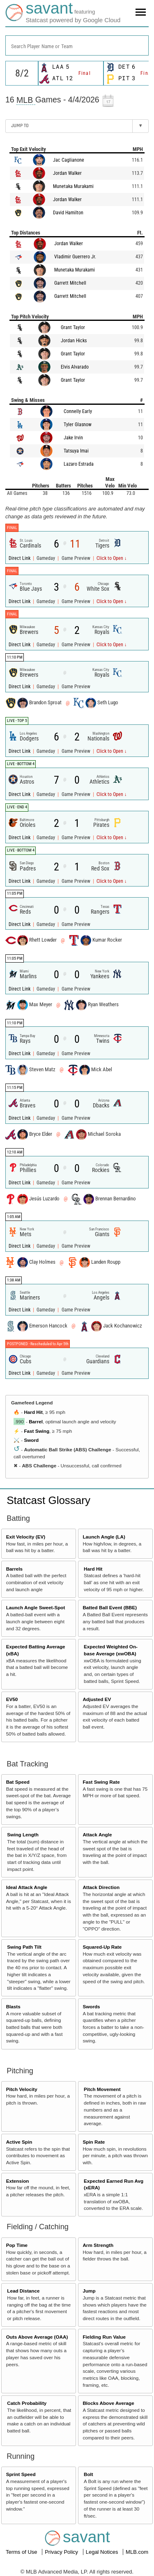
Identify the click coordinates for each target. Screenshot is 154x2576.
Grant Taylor (73, 327)
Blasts (13, 2006)
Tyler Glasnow (78, 424)
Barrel (36, 1421)
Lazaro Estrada (79, 464)
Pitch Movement (102, 2089)
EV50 (12, 1699)
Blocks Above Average (108, 2403)
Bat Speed (18, 1782)
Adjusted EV (97, 1699)
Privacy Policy (62, 2552)
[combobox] (77, 45)
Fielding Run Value (104, 2336)
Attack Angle (97, 1834)
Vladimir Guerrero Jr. (75, 257)
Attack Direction (101, 1887)
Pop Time (17, 2245)
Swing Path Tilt (24, 1946)
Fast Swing (36, 1431)
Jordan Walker (67, 173)
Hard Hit (33, 1412)
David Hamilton (68, 213)
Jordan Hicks (74, 340)
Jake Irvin (73, 438)
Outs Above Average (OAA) (37, 2336)
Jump (89, 2290)
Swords (91, 2006)
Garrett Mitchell (70, 283)
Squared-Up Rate (102, 1946)
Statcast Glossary (48, 1500)
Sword (31, 1440)
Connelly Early (78, 411)
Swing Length (23, 1834)
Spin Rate (94, 2141)
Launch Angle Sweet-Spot (35, 1607)
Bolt (88, 2474)
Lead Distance (23, 2290)
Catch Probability (26, 2403)
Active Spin (19, 2141)
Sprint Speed (21, 2474)
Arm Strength (98, 2245)
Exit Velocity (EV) (25, 1536)
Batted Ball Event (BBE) (110, 1607)
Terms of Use (22, 2552)
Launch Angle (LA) (104, 1536)
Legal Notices (103, 2552)
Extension (17, 2181)
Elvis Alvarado (75, 367)
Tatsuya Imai (76, 451)
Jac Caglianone (68, 160)
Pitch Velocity (21, 2089)
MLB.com (137, 2552)
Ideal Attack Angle (26, 1887)
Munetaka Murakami (73, 186)
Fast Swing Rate (101, 1782)
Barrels (14, 1568)
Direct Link (20, 558)
